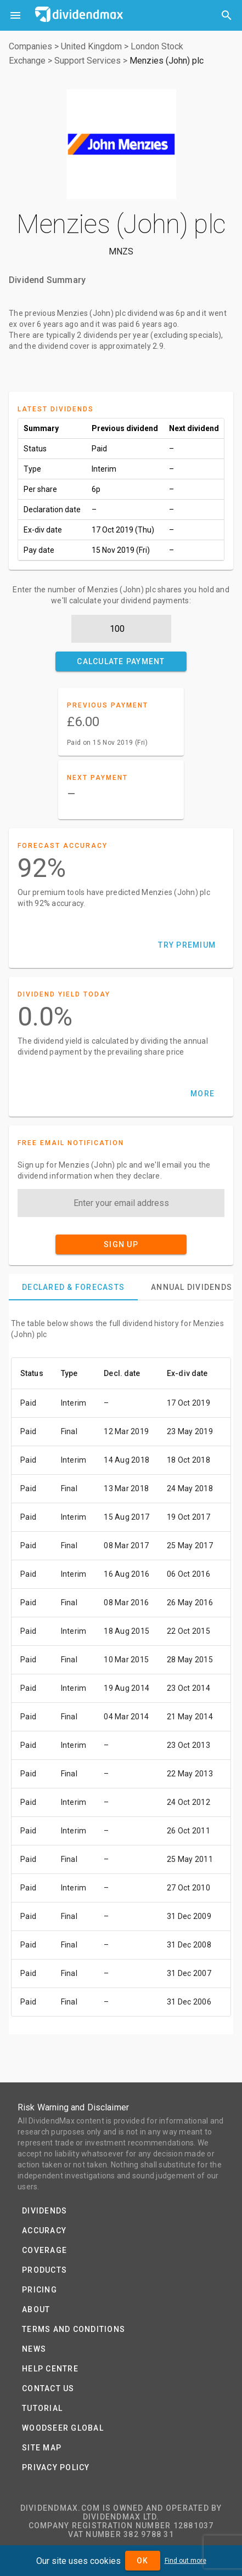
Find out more (185, 2560)
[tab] (73, 1287)
